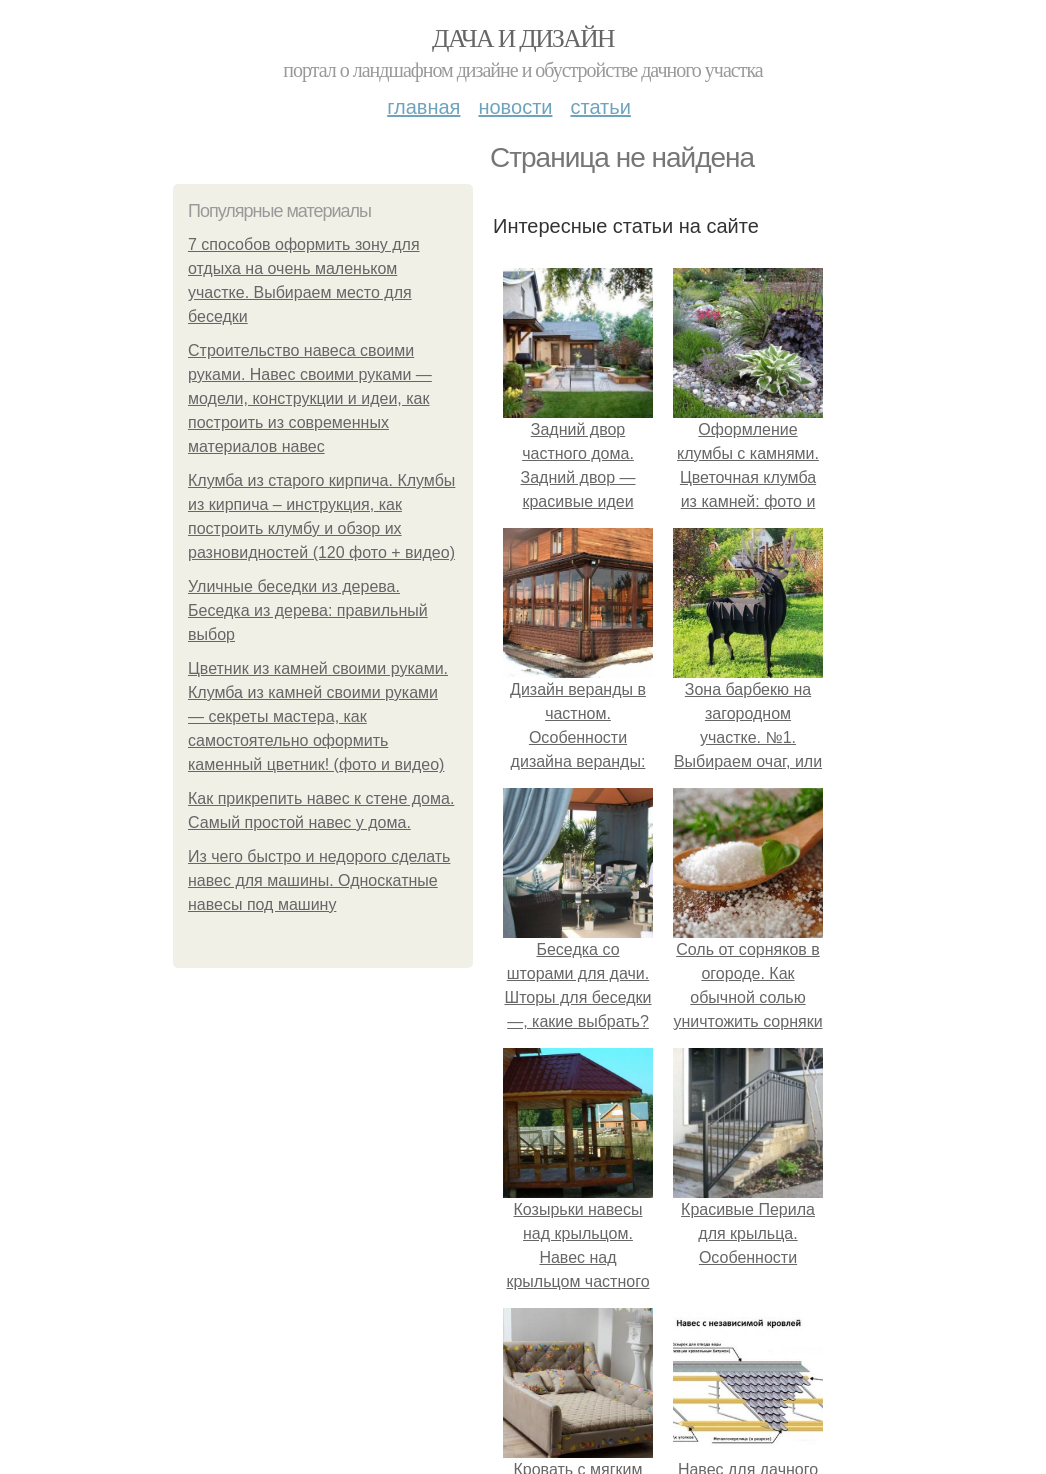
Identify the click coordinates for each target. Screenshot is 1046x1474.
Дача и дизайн (523, 38)
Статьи (600, 107)
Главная (423, 107)
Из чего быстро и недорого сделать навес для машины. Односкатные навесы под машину (319, 880)
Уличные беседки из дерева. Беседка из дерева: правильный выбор (308, 610)
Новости (515, 107)
